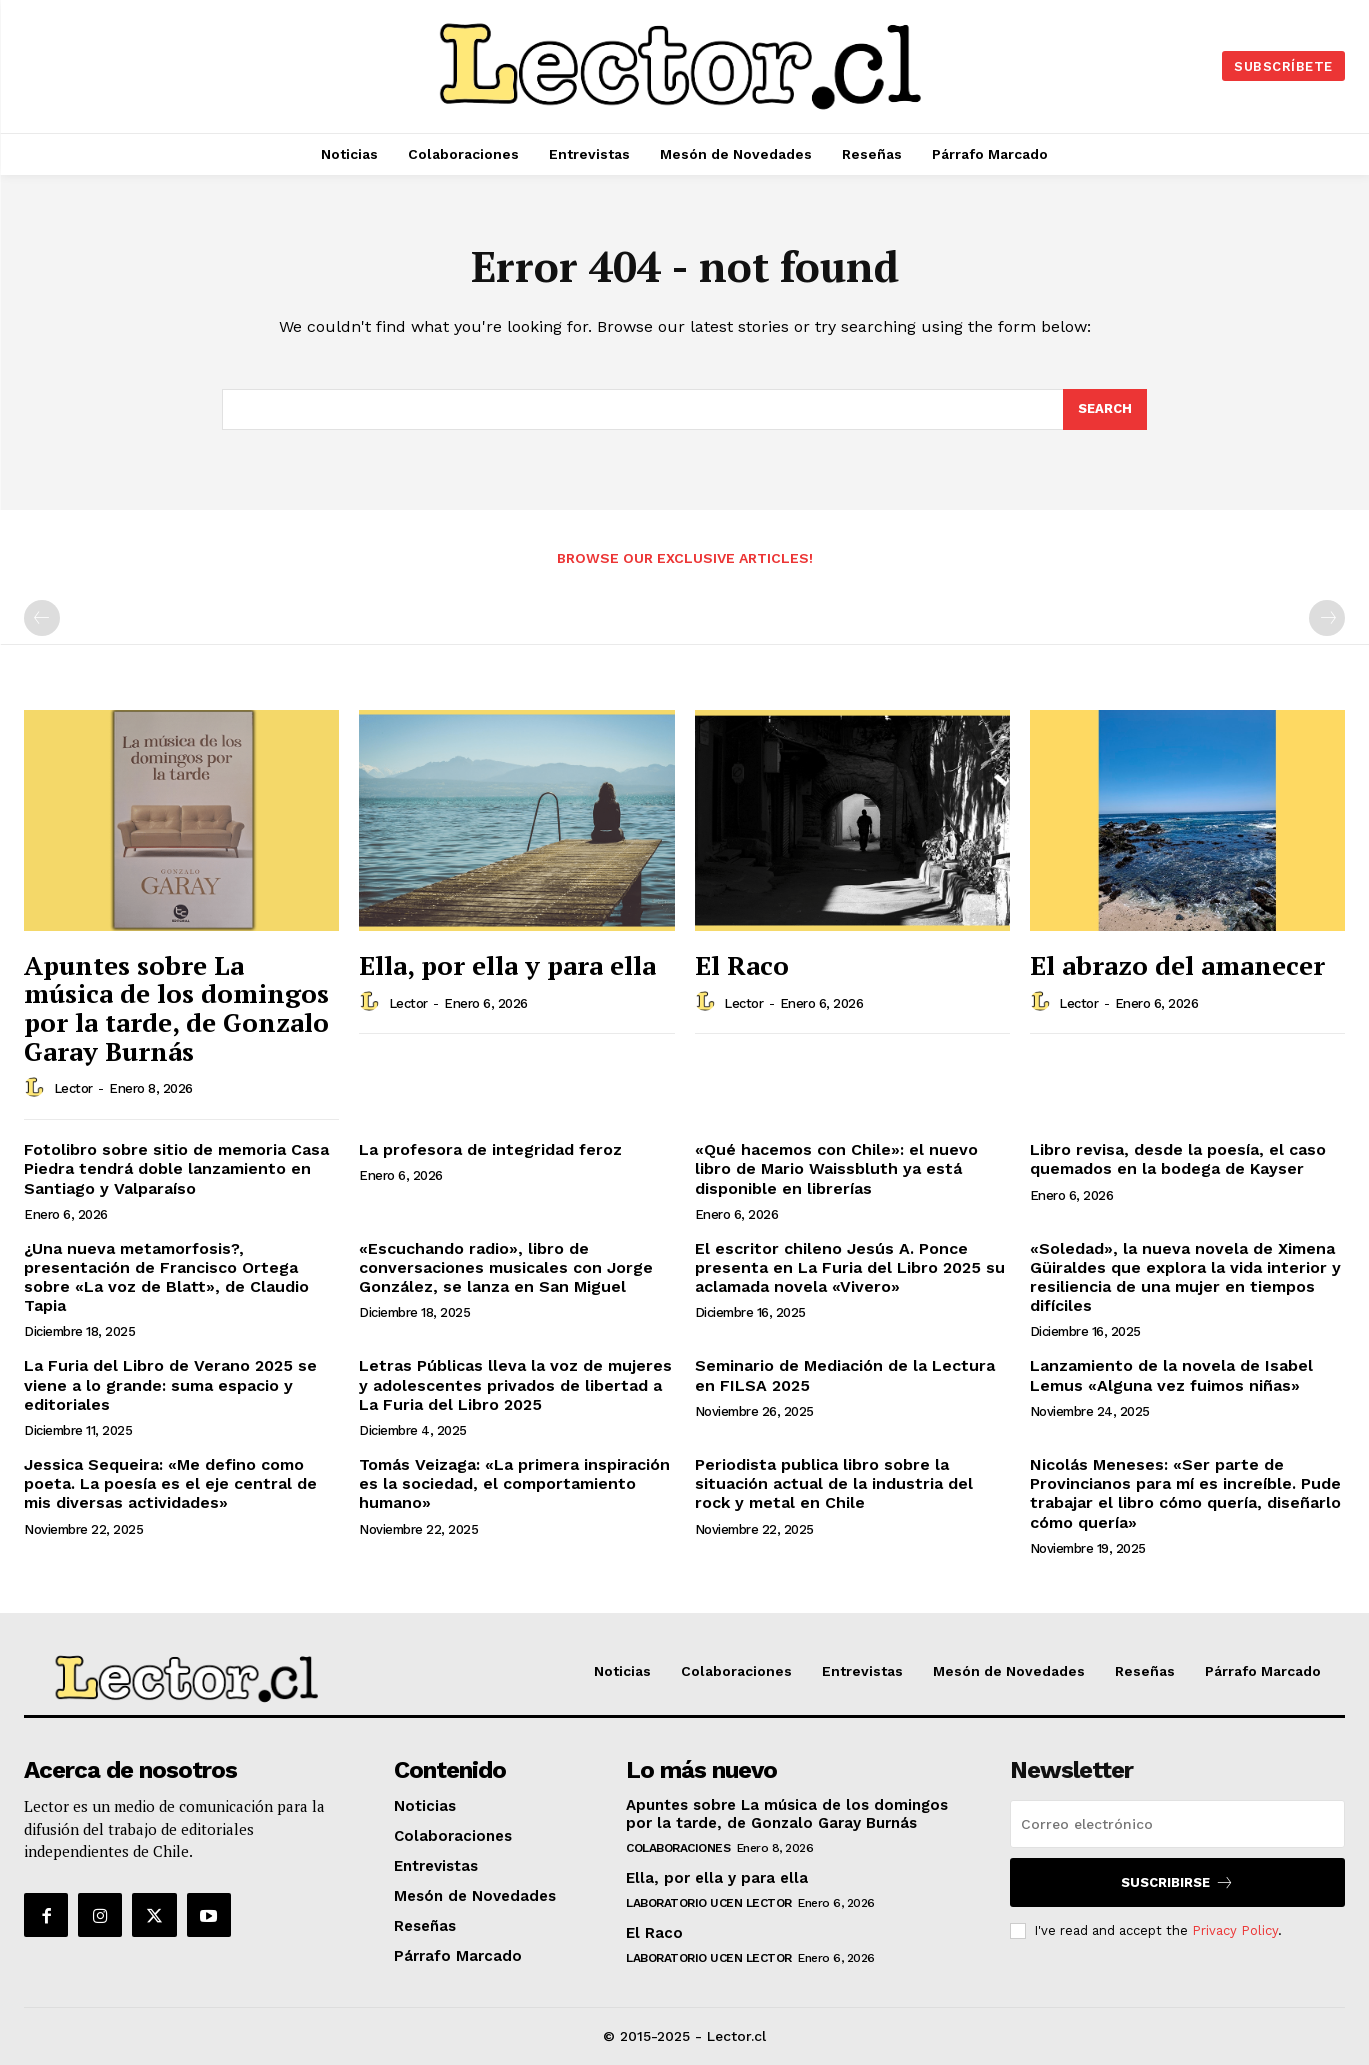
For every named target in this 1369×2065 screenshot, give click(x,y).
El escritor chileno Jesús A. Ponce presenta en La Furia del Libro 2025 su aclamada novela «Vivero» (850, 1267)
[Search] (1105, 410)
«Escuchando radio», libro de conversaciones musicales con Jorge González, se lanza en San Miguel (506, 1267)
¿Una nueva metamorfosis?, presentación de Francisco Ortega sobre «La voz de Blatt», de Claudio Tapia (166, 1277)
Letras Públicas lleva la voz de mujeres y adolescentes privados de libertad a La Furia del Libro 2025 (515, 1384)
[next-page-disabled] (1327, 618)
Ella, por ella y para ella (507, 965)
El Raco (742, 965)
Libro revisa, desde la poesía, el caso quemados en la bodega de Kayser (1178, 1159)
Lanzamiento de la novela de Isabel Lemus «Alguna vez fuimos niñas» (1171, 1375)
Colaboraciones (678, 1848)
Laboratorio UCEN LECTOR (709, 1903)
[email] (1177, 1824)
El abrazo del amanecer (1177, 965)
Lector (73, 1088)
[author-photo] (37, 1088)
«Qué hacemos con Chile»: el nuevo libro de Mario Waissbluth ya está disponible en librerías (836, 1168)
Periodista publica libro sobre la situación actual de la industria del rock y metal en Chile (834, 1483)
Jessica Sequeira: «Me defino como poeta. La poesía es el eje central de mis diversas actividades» (170, 1483)
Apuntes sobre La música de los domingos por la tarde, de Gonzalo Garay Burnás (176, 1008)
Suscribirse (1177, 1882)
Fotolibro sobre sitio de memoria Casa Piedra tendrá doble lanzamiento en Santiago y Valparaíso (176, 1168)
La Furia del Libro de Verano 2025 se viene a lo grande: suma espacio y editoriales (170, 1384)
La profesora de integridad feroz (490, 1149)
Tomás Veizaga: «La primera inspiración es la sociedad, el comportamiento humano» (514, 1483)
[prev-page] (42, 618)
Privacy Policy (1235, 1930)
